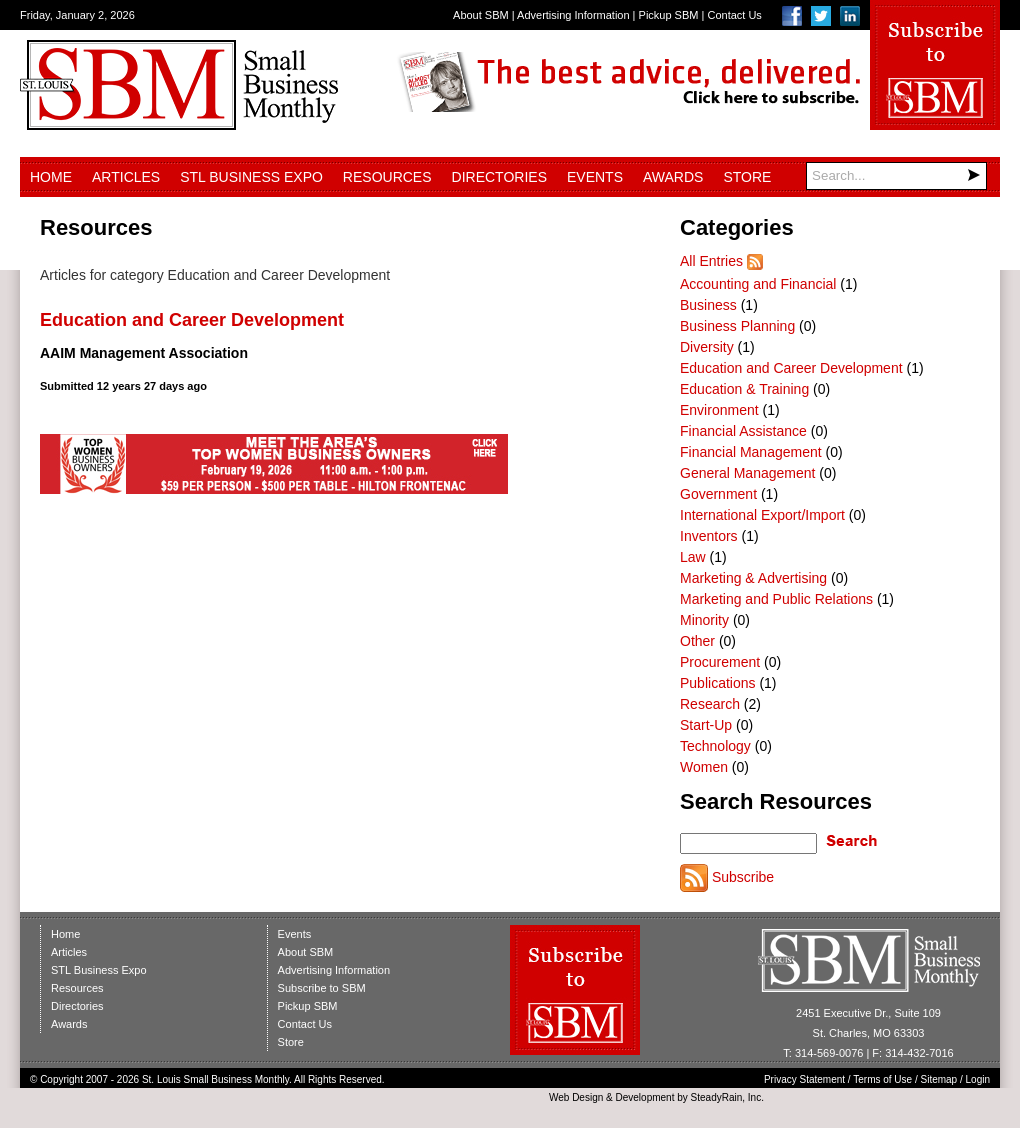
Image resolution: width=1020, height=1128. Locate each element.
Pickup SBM (669, 15)
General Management (747, 473)
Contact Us (734, 15)
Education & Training (744, 389)
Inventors (709, 536)
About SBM (481, 15)
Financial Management (751, 452)
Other (697, 641)
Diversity (707, 347)
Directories (499, 177)
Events (595, 177)
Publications (718, 683)
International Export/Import (762, 515)
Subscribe (743, 877)
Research (710, 704)
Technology (715, 746)
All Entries (711, 261)
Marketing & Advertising (753, 578)
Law (693, 557)
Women (704, 767)
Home (51, 177)
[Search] (896, 176)
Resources (387, 177)
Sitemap (939, 1079)
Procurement (720, 662)
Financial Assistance (743, 431)
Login (978, 1079)
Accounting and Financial (758, 284)
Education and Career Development (192, 320)
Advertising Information (573, 15)
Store (747, 177)
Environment (719, 410)
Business (708, 305)
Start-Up (706, 725)
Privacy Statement (804, 1079)
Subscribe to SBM (322, 988)
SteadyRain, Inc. (727, 1097)
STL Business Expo (251, 177)
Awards (673, 177)
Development (645, 1097)
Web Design (576, 1097)
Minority (704, 620)
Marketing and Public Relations (776, 599)
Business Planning (737, 326)
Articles (126, 177)
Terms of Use (882, 1079)
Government (718, 494)
